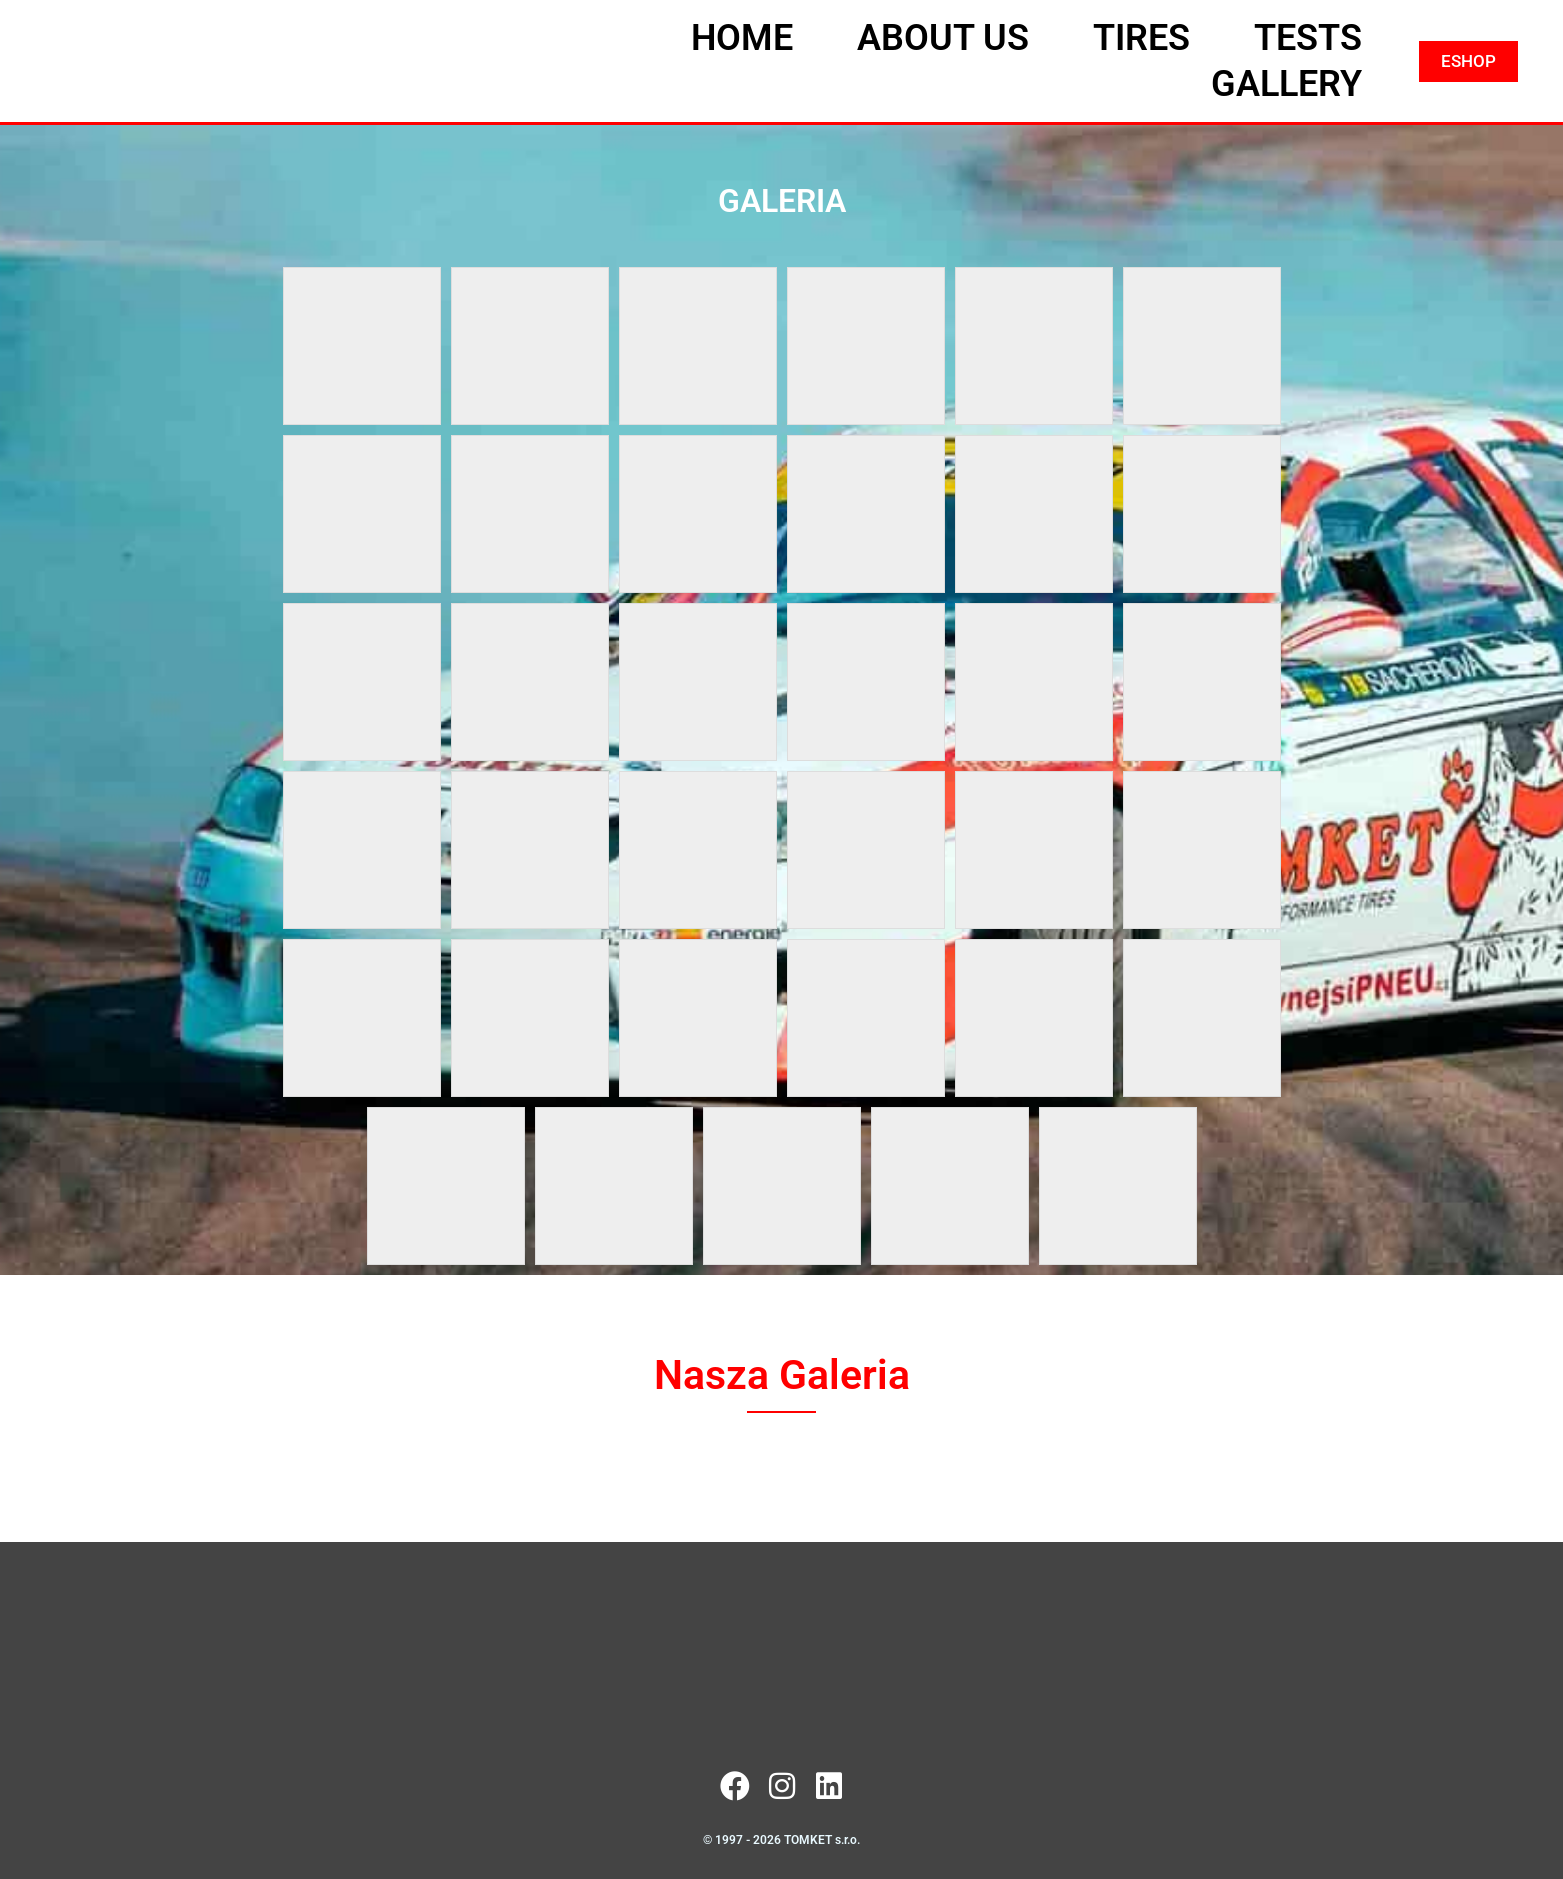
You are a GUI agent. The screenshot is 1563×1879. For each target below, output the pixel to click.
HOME (742, 38)
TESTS (1308, 38)
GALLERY (1286, 84)
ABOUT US (943, 38)
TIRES (1141, 38)
